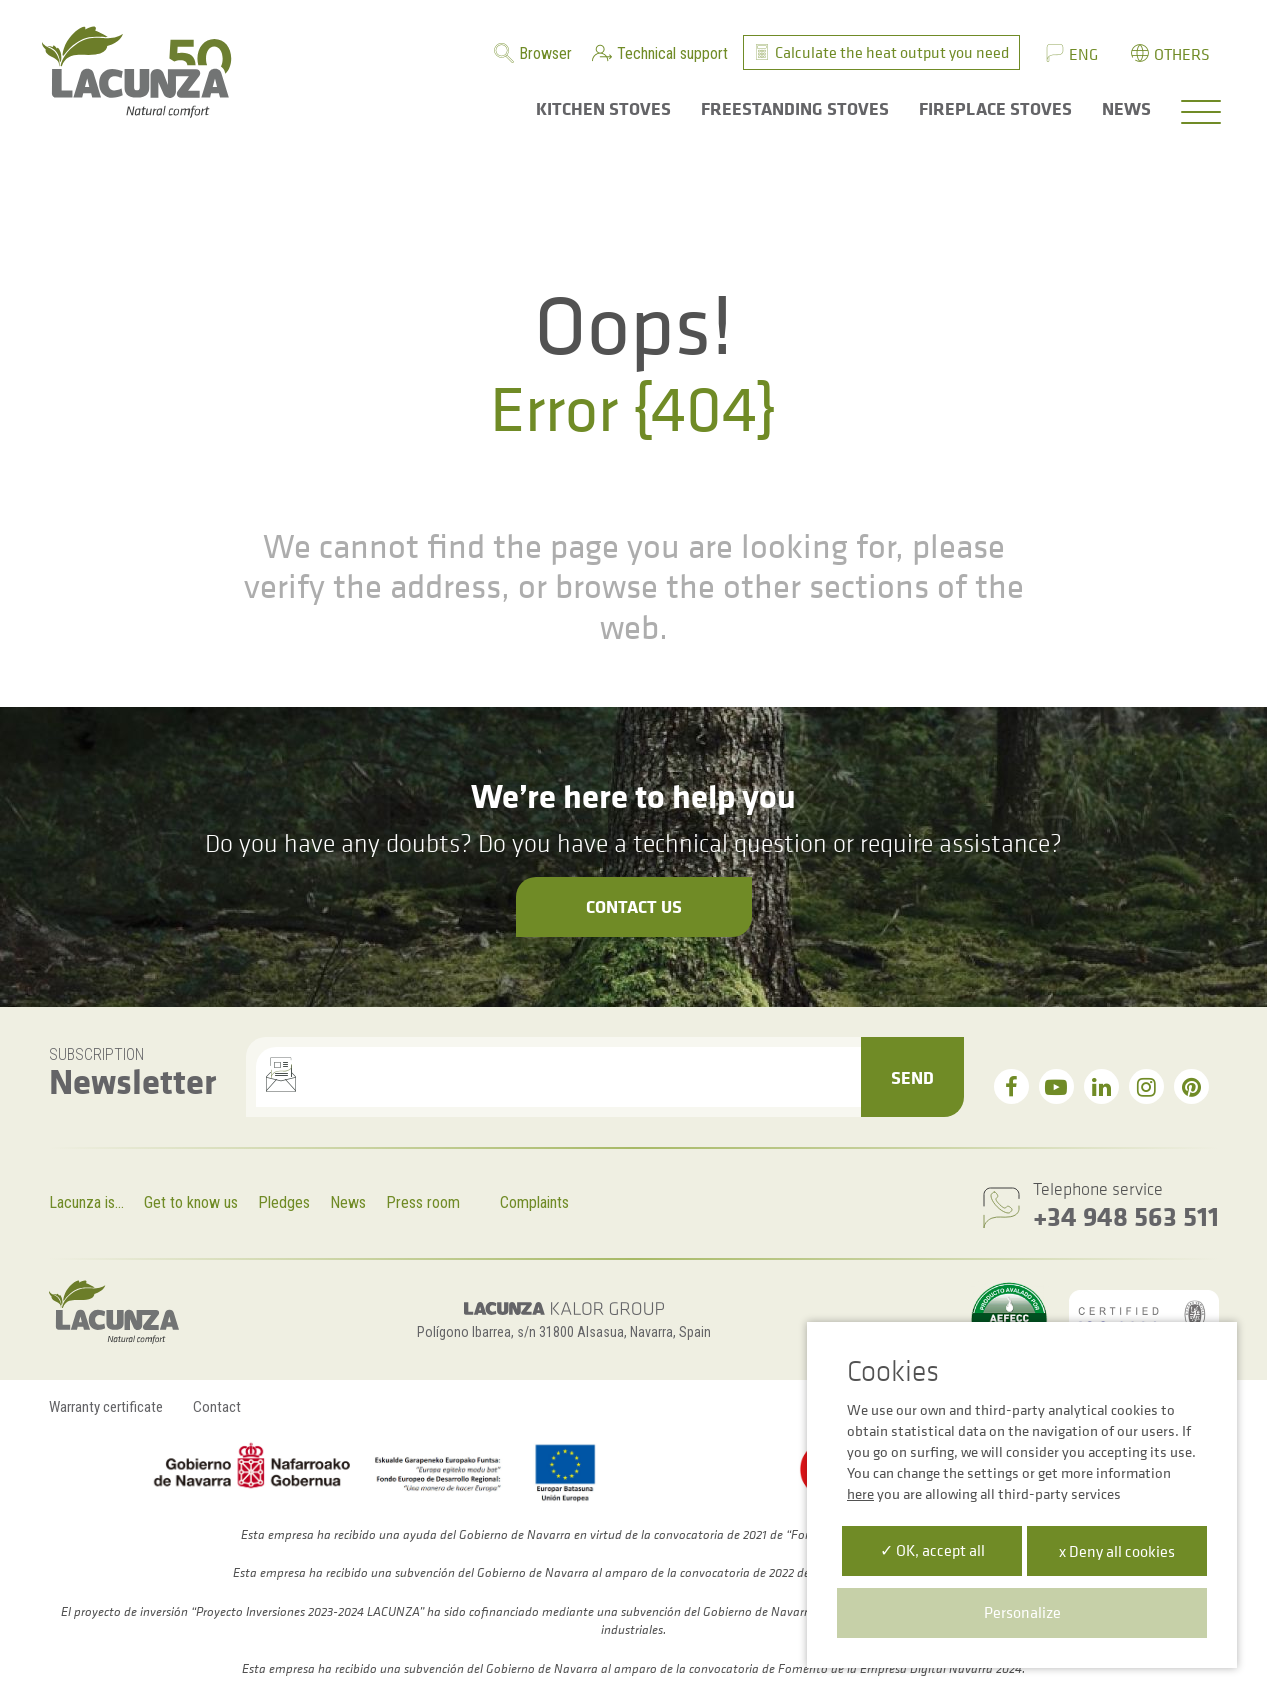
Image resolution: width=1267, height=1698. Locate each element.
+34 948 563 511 (1126, 1215)
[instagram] (1146, 1086)
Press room (423, 1202)
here (860, 1493)
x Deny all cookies (1117, 1551)
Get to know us (191, 1202)
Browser (545, 53)
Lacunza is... (86, 1202)
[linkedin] (1101, 1086)
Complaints (534, 1202)
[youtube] (1056, 1086)
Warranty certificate (106, 1407)
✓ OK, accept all (932, 1550)
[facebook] (1011, 1086)
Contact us (634, 906)
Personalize (1022, 1612)
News (348, 1202)
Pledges (284, 1202)
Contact (217, 1407)
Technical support (672, 53)
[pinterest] (1191, 1086)
